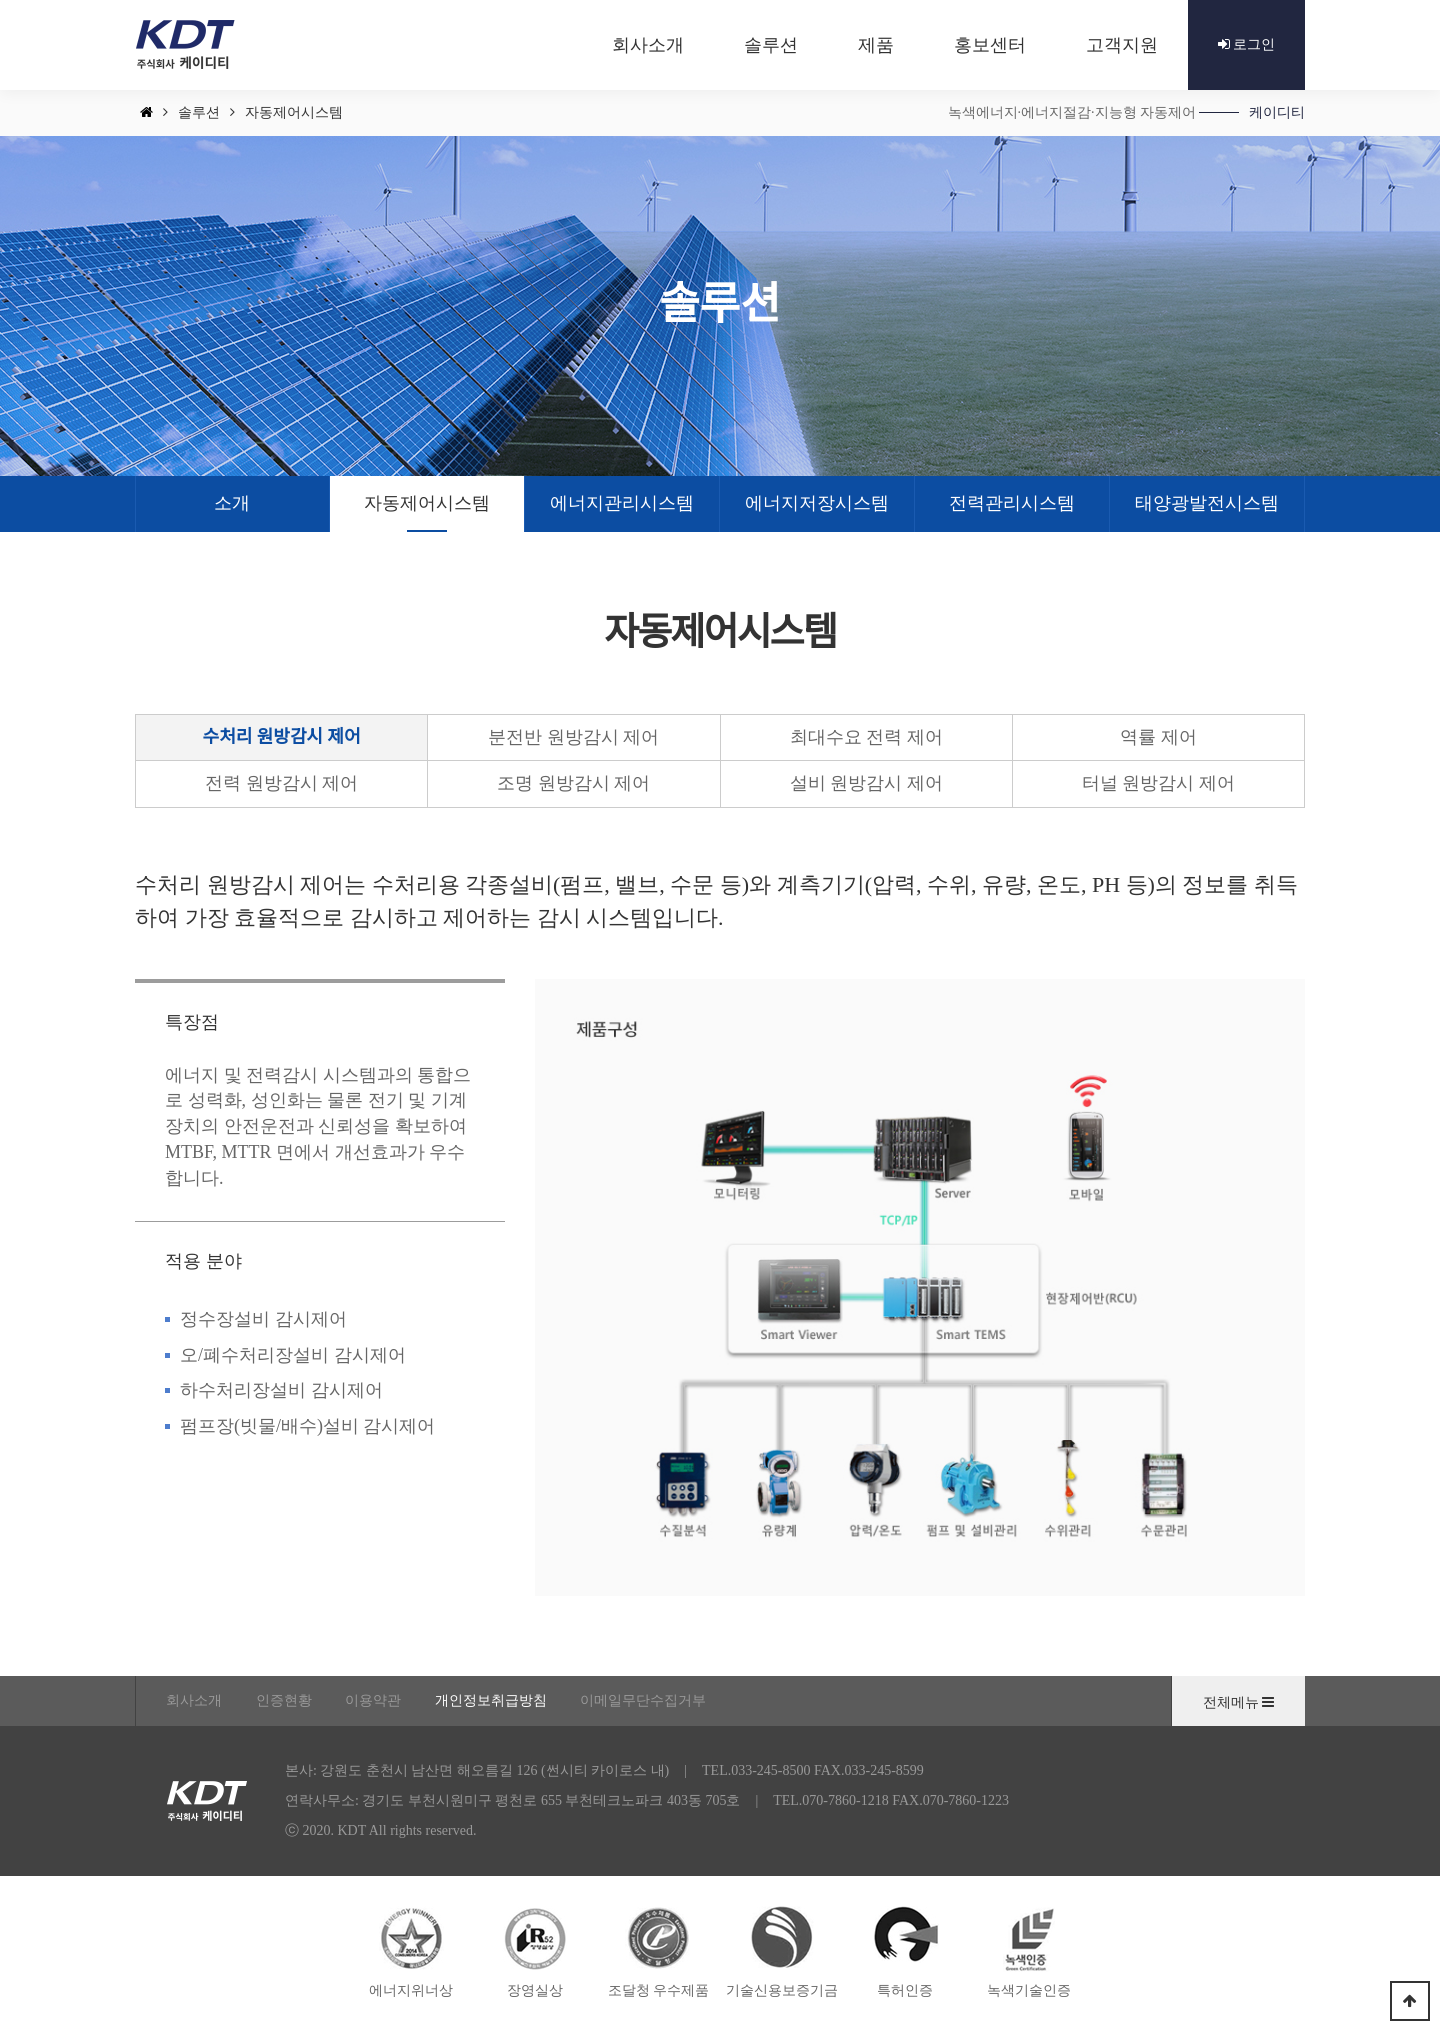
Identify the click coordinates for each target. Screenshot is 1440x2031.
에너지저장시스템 (817, 503)
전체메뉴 (1239, 1702)
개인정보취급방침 (491, 1700)
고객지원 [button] (1122, 45)
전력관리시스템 (1012, 503)
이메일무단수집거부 (643, 1700)
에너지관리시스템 (622, 503)
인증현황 (284, 1700)
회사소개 (194, 1700)
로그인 (1247, 44)
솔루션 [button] (771, 45)
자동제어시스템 (427, 503)
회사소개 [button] (648, 45)
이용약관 (373, 1700)
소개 (232, 503)
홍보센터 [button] (990, 45)
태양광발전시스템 (1207, 503)
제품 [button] (876, 45)
